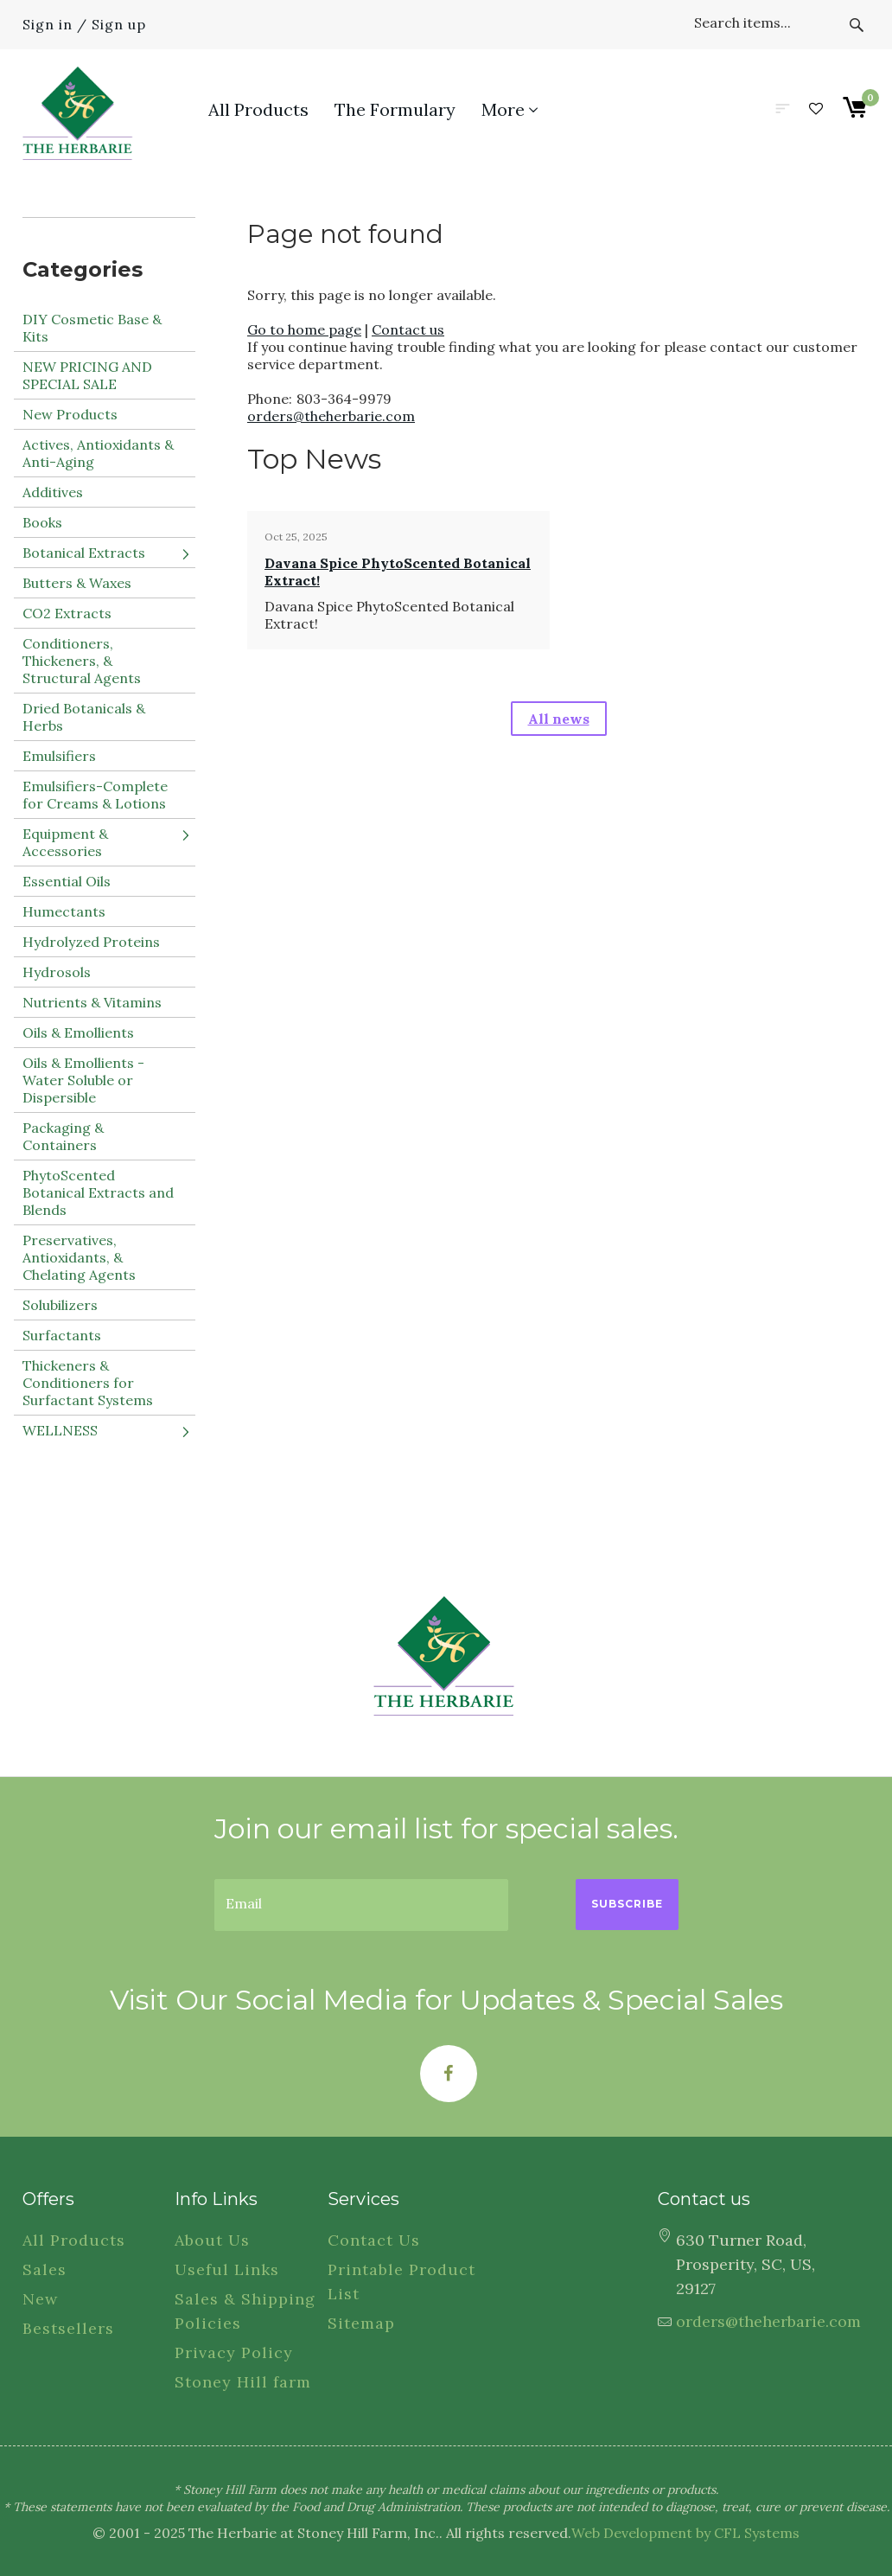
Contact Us (374, 2240)
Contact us (408, 329)
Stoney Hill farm (243, 2382)
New (40, 2299)
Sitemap (361, 2323)
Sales (44, 2269)
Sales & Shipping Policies (245, 2311)
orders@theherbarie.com (331, 416)
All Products (73, 2240)
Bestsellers (68, 2328)
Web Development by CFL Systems (685, 2532)
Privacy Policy (234, 2352)
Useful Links (227, 2269)
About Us (212, 2240)
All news (558, 718)
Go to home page (304, 329)
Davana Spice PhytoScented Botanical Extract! (397, 571)
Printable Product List (401, 2282)
